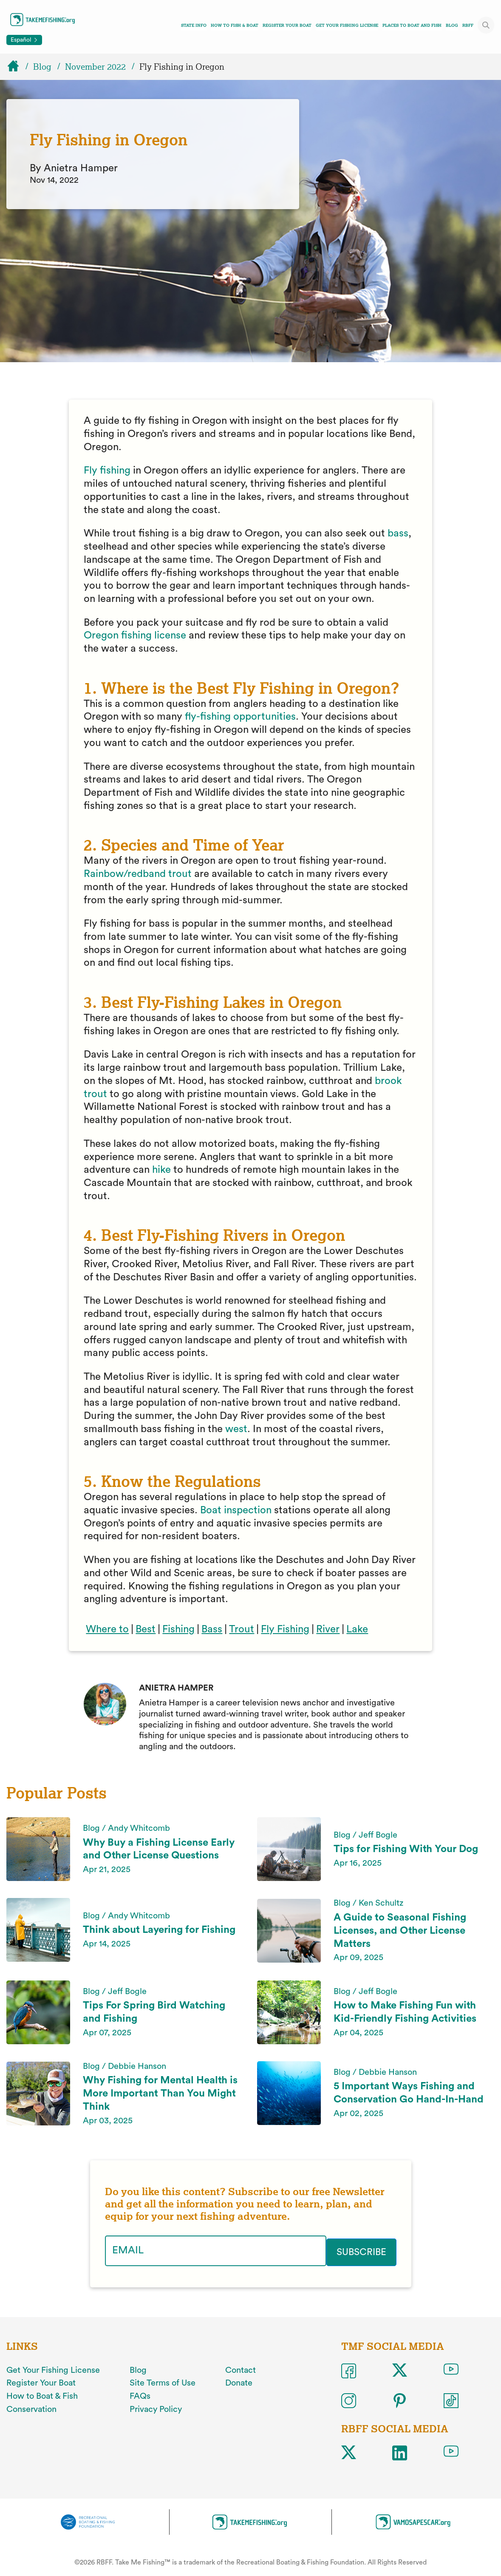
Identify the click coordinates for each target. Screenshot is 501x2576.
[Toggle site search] (486, 25)
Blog (452, 25)
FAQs (140, 2394)
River (328, 1629)
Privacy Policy (156, 2407)
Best (146, 1629)
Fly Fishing (285, 1629)
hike (161, 1170)
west (236, 1429)
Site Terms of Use (162, 2381)
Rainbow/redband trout (138, 874)
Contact (240, 2368)
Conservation (31, 2407)
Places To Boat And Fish (412, 25)
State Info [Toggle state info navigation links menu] (194, 25)
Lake (357, 1629)
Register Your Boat (287, 25)
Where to (107, 1629)
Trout (241, 1629)
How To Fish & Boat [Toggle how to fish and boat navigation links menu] (234, 25)
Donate (238, 2381)
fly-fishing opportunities (240, 717)
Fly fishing (107, 470)
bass (398, 533)
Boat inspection (236, 1510)
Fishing (178, 1629)
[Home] (17, 66)
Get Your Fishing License (347, 25)
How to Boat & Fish (42, 2394)
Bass (211, 1629)
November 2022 (95, 67)
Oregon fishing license (135, 635)
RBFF (467, 25)
